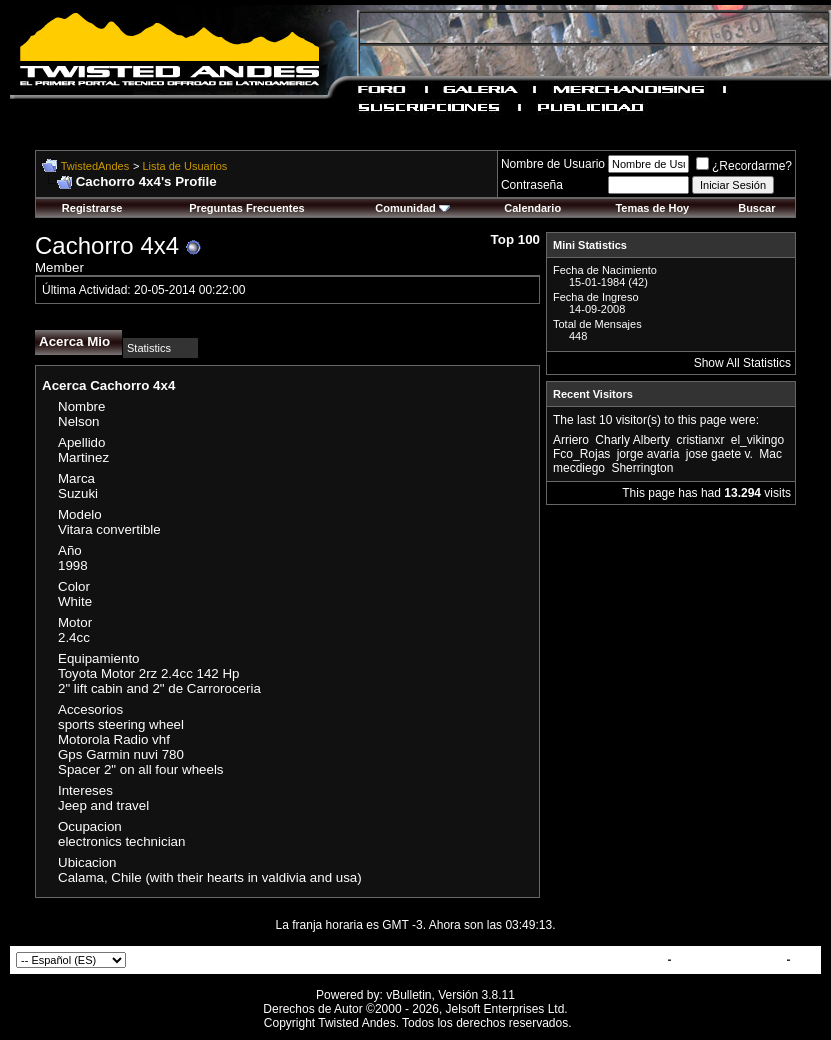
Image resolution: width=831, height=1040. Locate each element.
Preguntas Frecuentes (247, 208)
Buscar (756, 208)
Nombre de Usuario (553, 164)
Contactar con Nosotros (595, 960)
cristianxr (700, 440)
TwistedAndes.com (729, 960)
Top (804, 960)
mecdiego (579, 468)
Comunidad (412, 208)
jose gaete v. (719, 454)
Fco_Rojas (581, 454)
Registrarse (92, 208)
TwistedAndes (95, 166)
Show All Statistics (742, 363)
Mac (770, 454)
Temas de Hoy (652, 208)
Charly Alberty (632, 440)
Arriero (571, 440)
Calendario (532, 208)
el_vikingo (757, 440)
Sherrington (642, 468)
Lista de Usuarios (184, 166)
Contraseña (532, 185)
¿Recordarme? (744, 166)
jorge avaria (648, 454)
